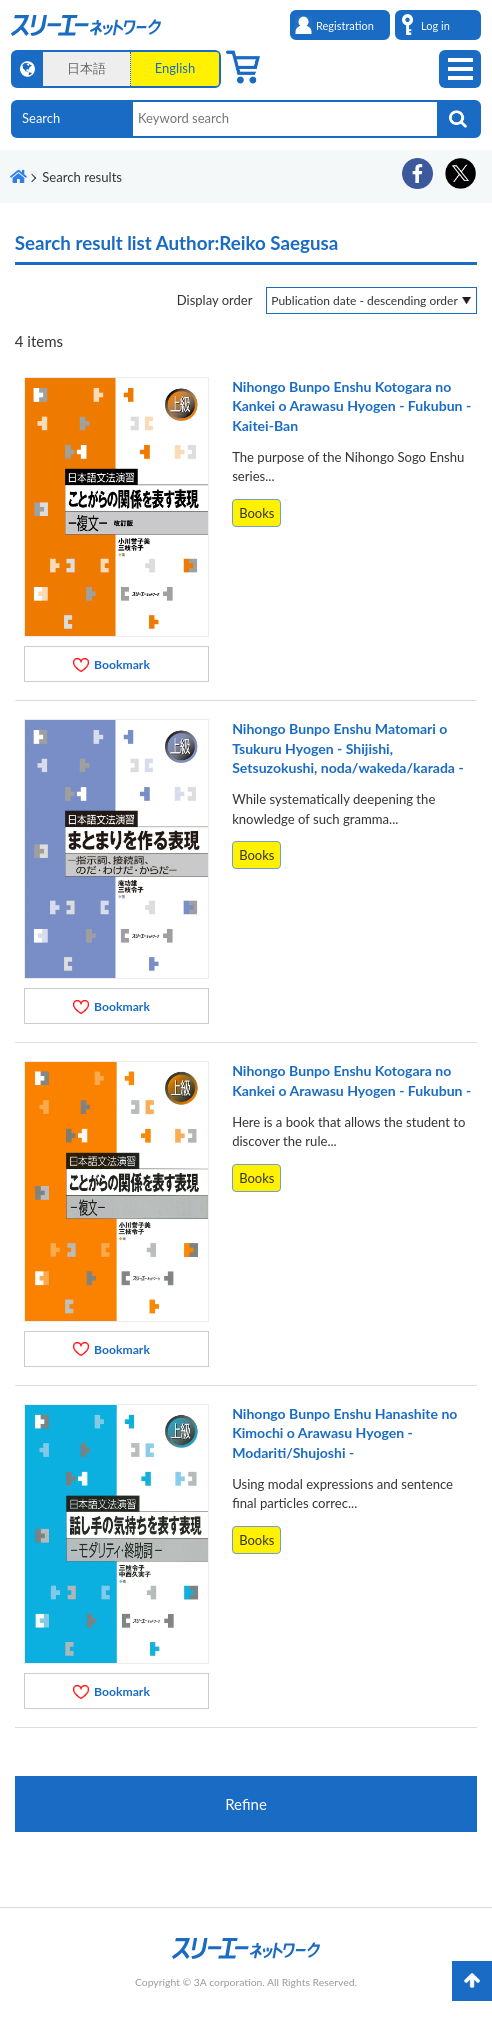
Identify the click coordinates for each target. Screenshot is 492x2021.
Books (256, 513)
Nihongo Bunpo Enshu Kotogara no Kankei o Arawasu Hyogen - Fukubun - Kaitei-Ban (351, 406)
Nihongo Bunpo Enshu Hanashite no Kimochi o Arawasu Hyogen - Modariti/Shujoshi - (344, 1433)
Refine (246, 1804)
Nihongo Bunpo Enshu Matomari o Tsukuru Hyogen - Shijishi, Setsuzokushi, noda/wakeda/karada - (348, 748)
